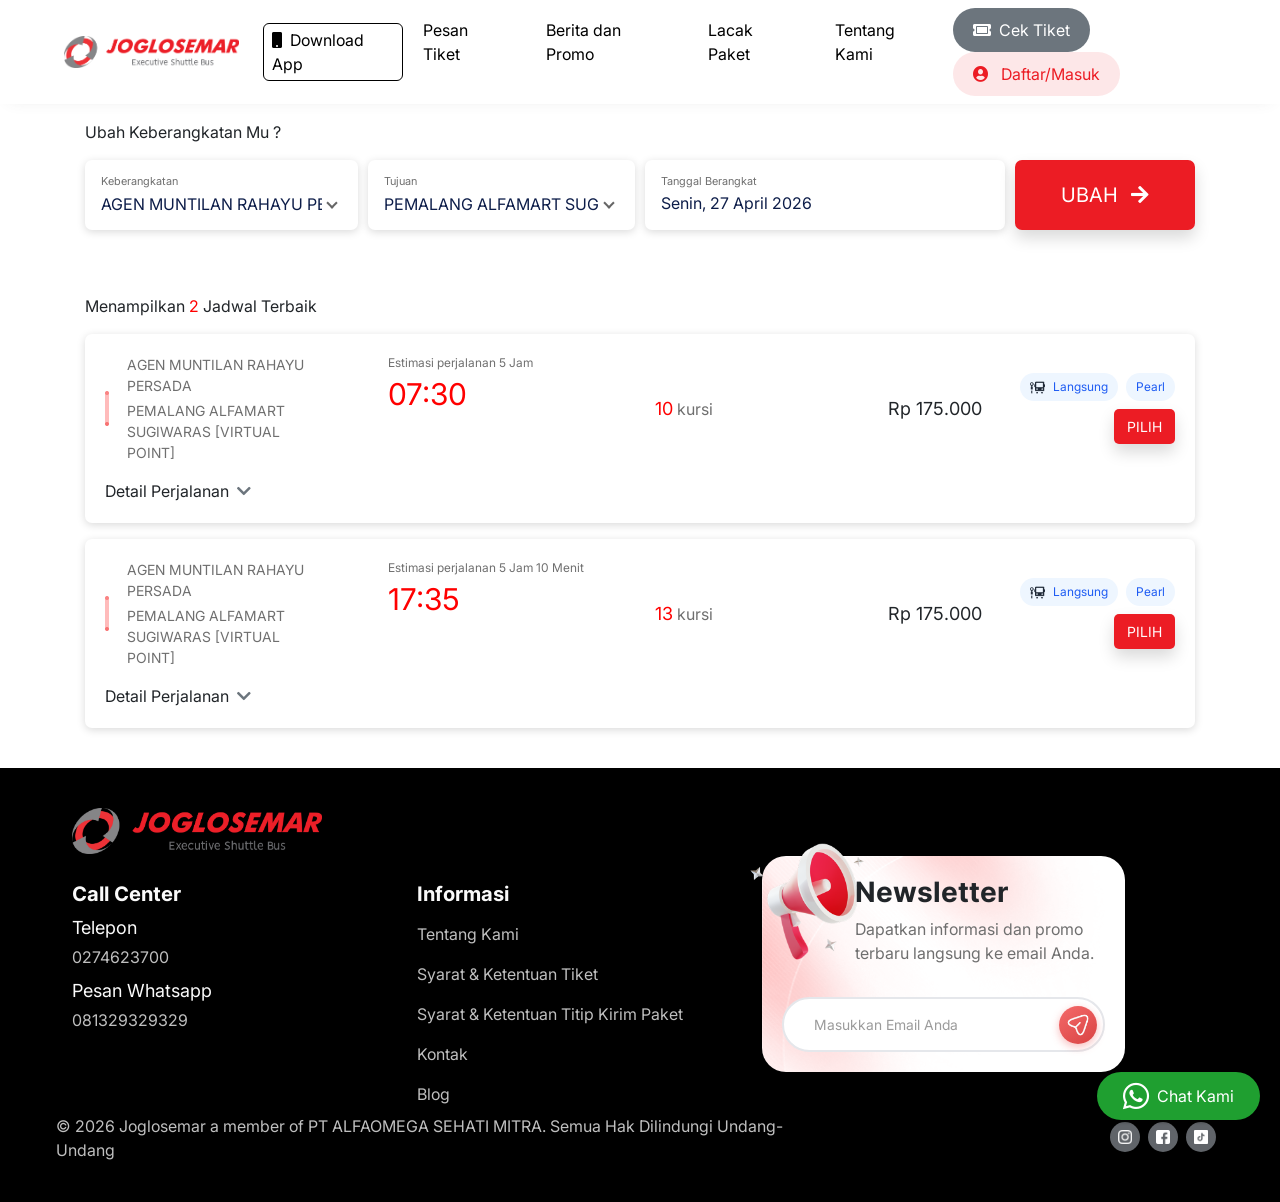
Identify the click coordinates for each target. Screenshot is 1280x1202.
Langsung (1069, 387)
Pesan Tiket (445, 42)
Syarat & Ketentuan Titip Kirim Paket (550, 1014)
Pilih (1144, 426)
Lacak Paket (730, 42)
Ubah (1105, 195)
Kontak (442, 1054)
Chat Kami (1195, 1096)
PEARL (1150, 386)
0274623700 (120, 957)
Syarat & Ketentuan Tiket (507, 974)
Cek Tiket (1021, 30)
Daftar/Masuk (1036, 74)
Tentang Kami (865, 42)
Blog (433, 1094)
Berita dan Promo (583, 42)
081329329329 (130, 1020)
